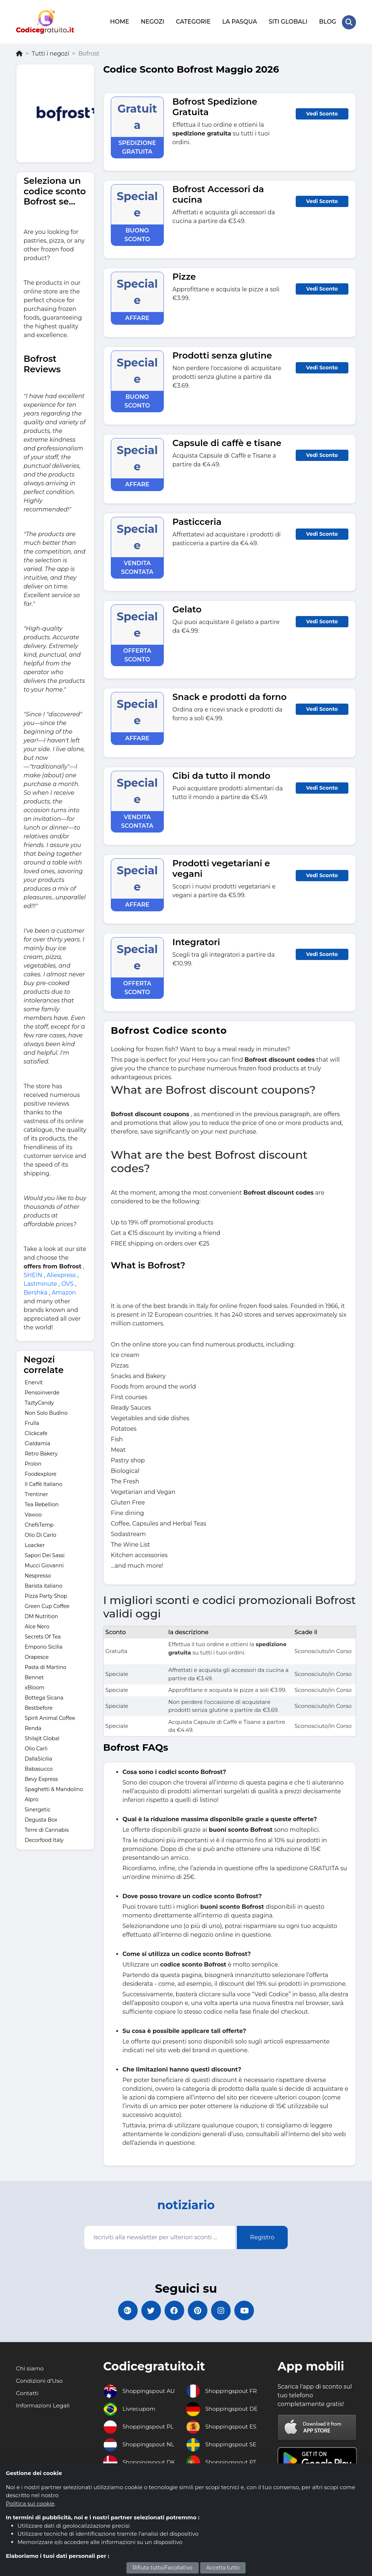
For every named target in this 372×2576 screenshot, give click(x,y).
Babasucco (39, 1767)
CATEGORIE (192, 20)
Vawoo (33, 1513)
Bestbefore (39, 1706)
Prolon (33, 1462)
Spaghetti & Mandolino (54, 1788)
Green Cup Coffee (47, 1604)
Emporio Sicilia (43, 1645)
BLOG (327, 20)
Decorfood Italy (44, 1838)
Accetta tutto (223, 2567)
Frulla (32, 1421)
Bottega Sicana (44, 1696)
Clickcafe (36, 1432)
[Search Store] (348, 21)
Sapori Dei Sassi (45, 1554)
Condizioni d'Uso (40, 2381)
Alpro (32, 1798)
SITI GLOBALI (287, 20)
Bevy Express (41, 1777)
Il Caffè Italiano (43, 1482)
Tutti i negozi (50, 51)
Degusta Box (41, 1818)
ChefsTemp (39, 1523)
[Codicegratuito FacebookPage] (173, 2310)
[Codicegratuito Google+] (122, 2310)
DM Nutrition (41, 1615)
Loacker (35, 1543)
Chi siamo (30, 2368)
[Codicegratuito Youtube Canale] (249, 2310)
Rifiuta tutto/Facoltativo (163, 2567)
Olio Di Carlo (40, 1533)
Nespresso (38, 1574)
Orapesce (37, 1655)
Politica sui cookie (30, 2503)
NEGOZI (152, 20)
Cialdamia (37, 1442)
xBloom (34, 1686)
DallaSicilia (38, 1757)
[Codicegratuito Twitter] (148, 2310)
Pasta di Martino (45, 1665)
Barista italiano (43, 1584)
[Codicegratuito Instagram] (224, 2310)
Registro (262, 2235)
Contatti (28, 2393)
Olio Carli (36, 1747)
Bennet (34, 1676)
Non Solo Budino (46, 1411)
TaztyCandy (39, 1401)
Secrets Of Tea (43, 1635)
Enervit (34, 1381)
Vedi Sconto (322, 112)
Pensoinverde (42, 1391)
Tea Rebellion (42, 1503)
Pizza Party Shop (46, 1594)
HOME (119, 20)
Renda (33, 1727)
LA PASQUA (239, 20)
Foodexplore (40, 1472)
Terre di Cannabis (47, 1828)
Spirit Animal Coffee (50, 1716)
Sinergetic (37, 1808)
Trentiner (36, 1493)
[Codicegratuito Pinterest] (199, 2310)
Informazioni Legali (44, 2405)
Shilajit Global (42, 1737)
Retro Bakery (41, 1452)
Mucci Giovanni (44, 1564)
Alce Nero (37, 1625)
